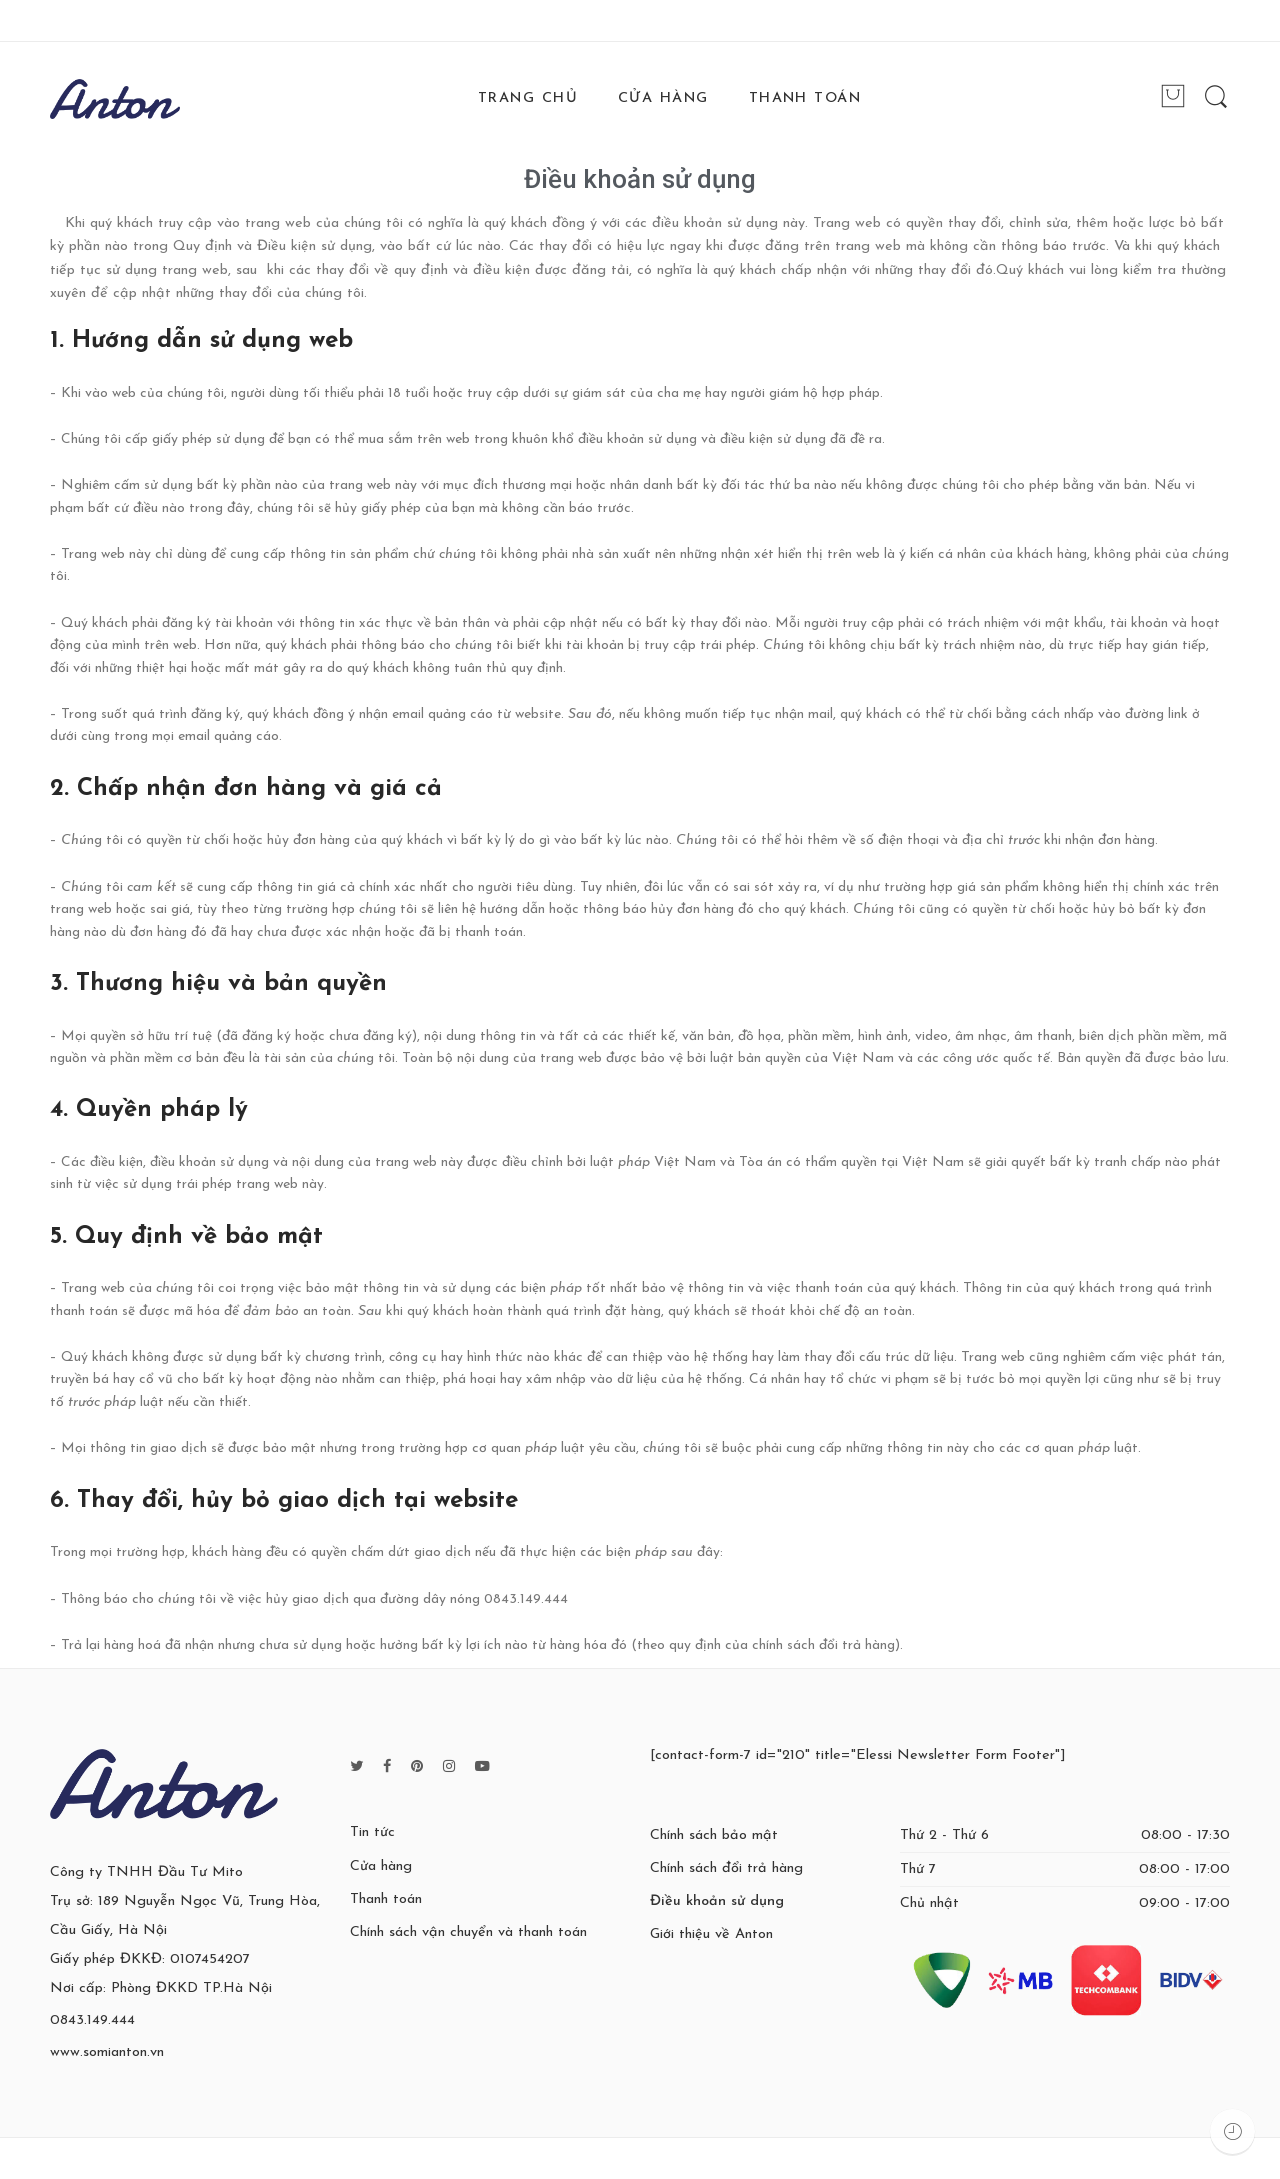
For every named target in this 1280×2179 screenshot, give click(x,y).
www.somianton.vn (107, 2052)
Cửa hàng (381, 1866)
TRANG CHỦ (528, 98)
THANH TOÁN (805, 98)
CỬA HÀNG (663, 98)
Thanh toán (386, 1899)
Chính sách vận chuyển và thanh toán (468, 1932)
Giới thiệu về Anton (711, 1934)
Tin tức (372, 1832)
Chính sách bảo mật (714, 1835)
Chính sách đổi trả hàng (726, 1868)
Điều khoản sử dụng (640, 179)
